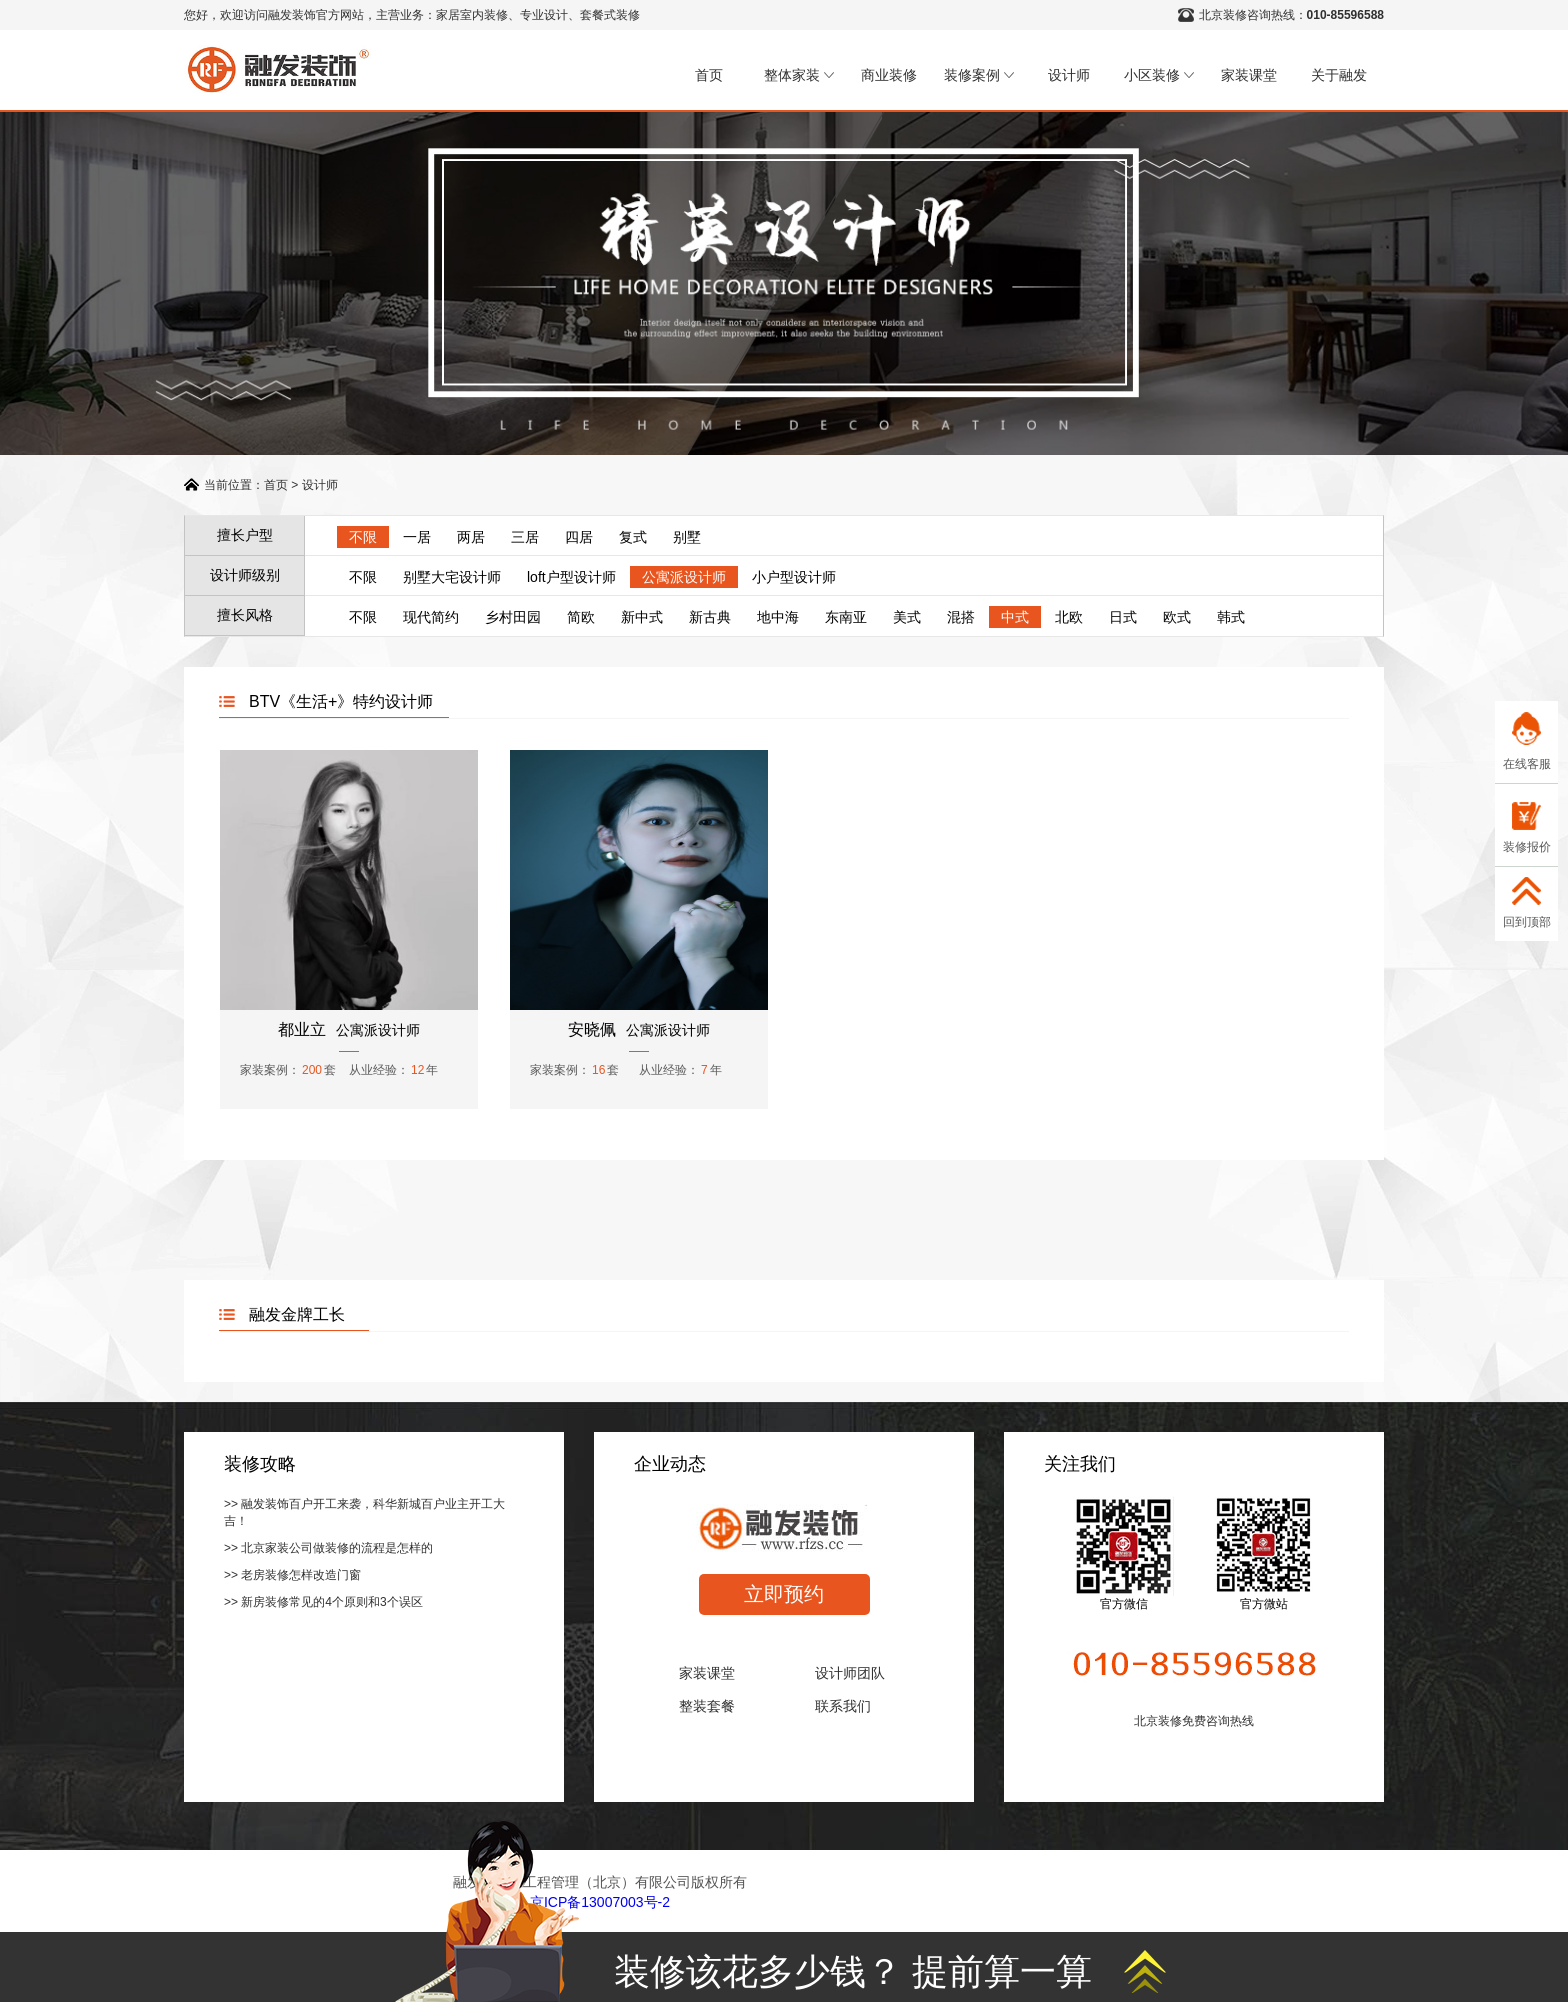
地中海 (778, 617)
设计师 (1069, 75)
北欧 (1069, 617)
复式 (633, 537)
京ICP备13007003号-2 (600, 1902)
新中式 (642, 617)
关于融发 (1339, 75)
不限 (363, 577)
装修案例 (979, 75)
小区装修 (1159, 75)
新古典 (710, 617)
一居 (417, 537)
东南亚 (846, 617)
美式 (907, 617)
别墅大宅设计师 (452, 577)
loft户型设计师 (571, 577)
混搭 (961, 617)
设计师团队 (850, 1673)
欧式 (1177, 617)
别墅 (687, 537)
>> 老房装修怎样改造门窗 (292, 1575)
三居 (525, 537)
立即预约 (784, 1594)
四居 (579, 537)
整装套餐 (707, 1706)
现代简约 (431, 617)
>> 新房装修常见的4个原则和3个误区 (323, 1602)
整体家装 (799, 75)
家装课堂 (1249, 75)
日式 (1123, 617)
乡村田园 (513, 617)
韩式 (1231, 617)
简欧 (581, 617)
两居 (471, 537)
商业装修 (889, 75)
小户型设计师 (794, 577)
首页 (709, 75)
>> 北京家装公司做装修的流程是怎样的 (328, 1548)
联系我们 (843, 1706)
